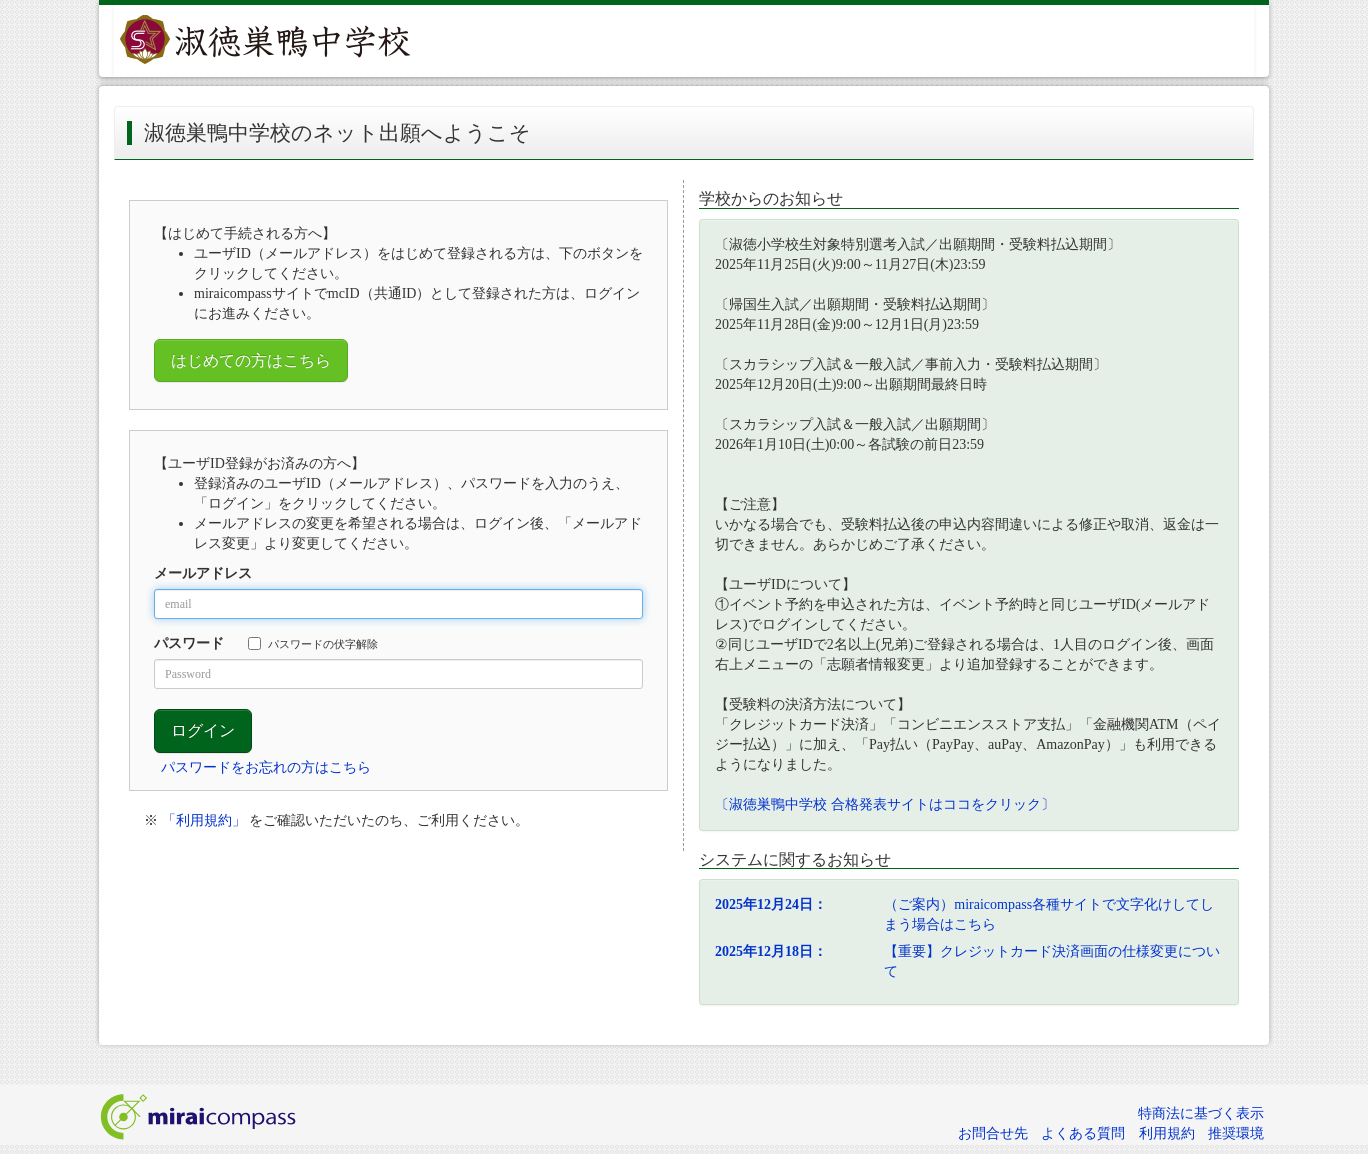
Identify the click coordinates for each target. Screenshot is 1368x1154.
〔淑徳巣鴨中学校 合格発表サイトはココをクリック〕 (885, 804)
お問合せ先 (993, 1133)
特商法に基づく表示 (1201, 1113)
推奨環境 (1236, 1133)
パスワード (189, 643)
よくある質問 (1083, 1133)
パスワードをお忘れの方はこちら (266, 767)
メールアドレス (203, 573)
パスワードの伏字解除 (313, 643)
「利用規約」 (204, 820)
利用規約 (1167, 1133)
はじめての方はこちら (251, 360)
